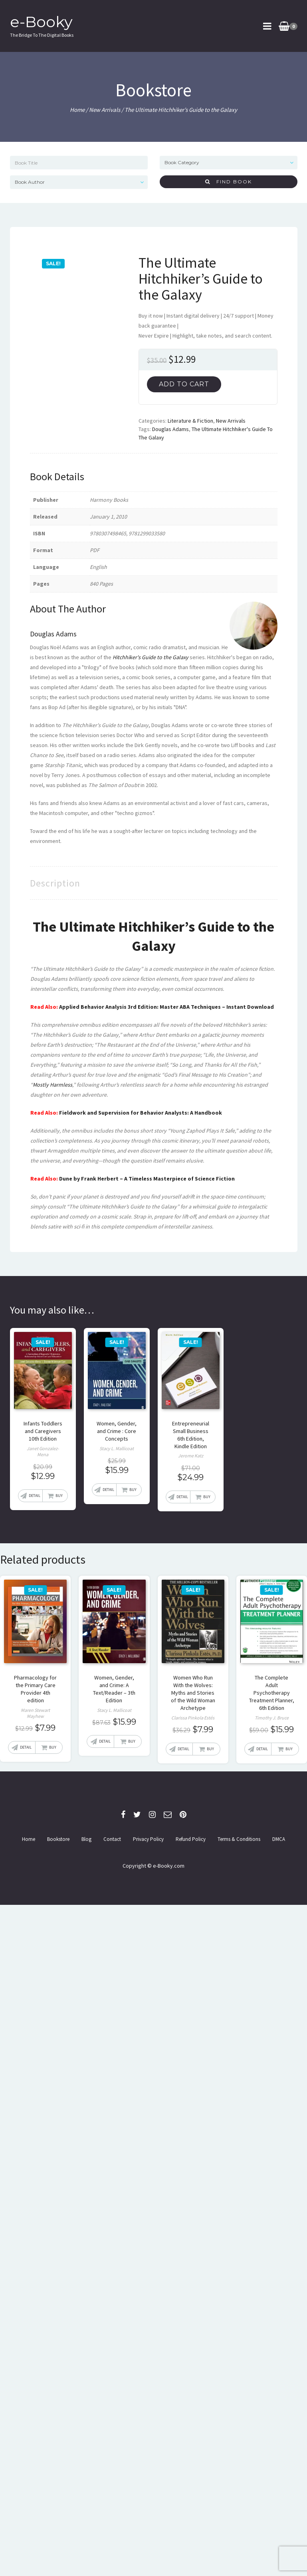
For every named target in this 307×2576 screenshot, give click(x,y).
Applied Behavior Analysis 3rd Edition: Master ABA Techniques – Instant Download (166, 1006)
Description (55, 883)
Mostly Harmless (52, 1084)
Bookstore (58, 1839)
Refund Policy (191, 1839)
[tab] (55, 883)
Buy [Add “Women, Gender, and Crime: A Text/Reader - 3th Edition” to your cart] (131, 1741)
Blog (86, 1839)
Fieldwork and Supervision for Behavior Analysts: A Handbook (140, 1112)
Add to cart (184, 384)
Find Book (228, 182)
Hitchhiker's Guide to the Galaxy (150, 657)
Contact (112, 1839)
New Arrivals (104, 109)
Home (77, 109)
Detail (34, 1495)
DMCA (278, 1839)
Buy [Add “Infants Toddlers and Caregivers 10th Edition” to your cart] (59, 1495)
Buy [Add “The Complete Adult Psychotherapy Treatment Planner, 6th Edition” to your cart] (289, 1748)
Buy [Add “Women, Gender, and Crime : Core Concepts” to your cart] (133, 1489)
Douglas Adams (170, 429)
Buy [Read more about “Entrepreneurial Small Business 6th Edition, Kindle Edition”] (206, 1496)
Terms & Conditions (239, 1839)
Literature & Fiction (190, 420)
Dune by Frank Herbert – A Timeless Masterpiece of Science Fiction (147, 1178)
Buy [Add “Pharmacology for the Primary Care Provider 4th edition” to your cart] (52, 1747)
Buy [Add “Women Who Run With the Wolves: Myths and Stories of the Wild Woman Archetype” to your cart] (210, 1748)
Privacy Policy (148, 1839)
